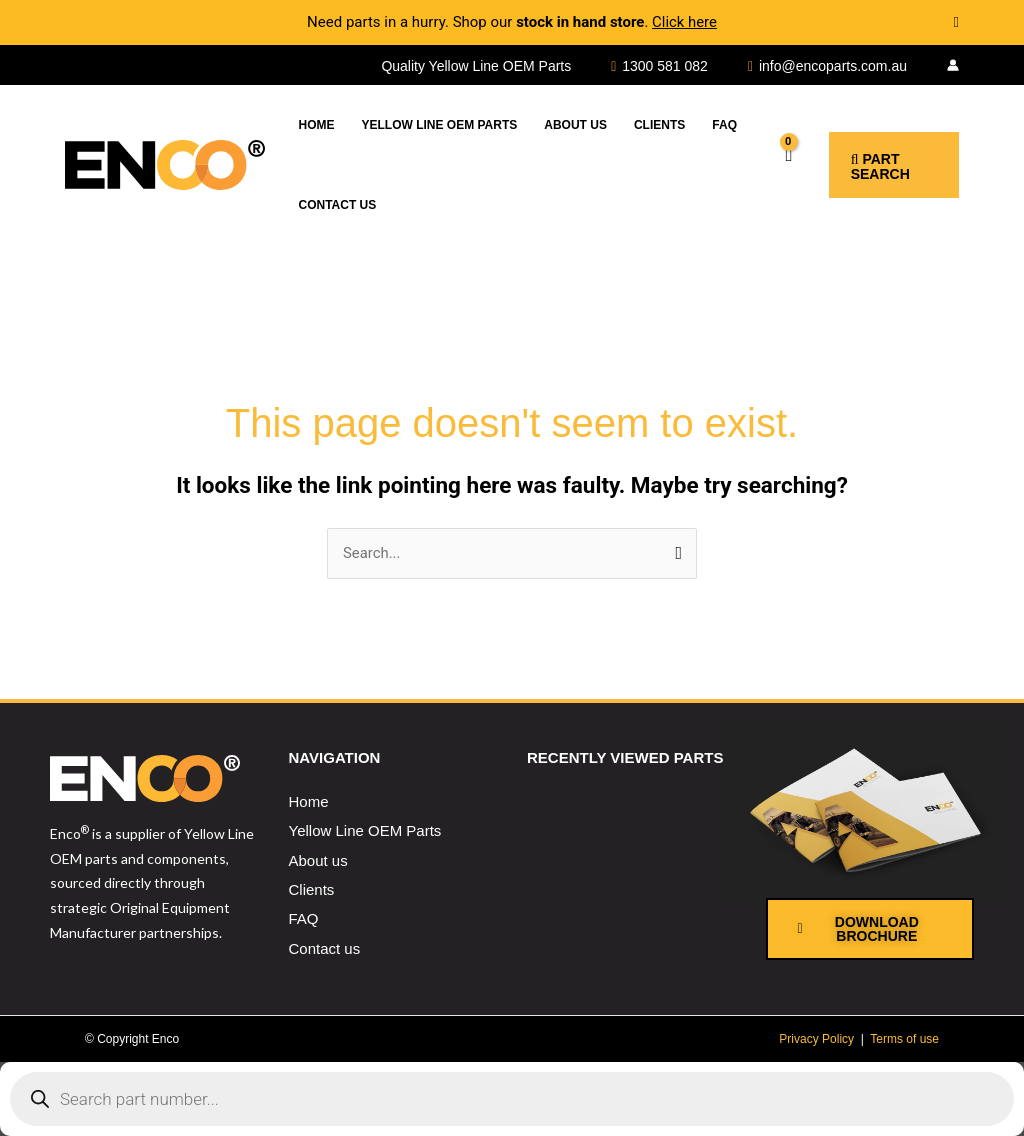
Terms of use (904, 1039)
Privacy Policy (816, 1039)
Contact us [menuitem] (325, 948)
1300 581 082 (665, 66)
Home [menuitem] (309, 801)
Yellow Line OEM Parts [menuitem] (365, 831)
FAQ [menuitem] (304, 918)
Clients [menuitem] (312, 889)
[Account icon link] (953, 65)
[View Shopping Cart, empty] (771, 164)
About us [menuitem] (318, 860)
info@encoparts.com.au (833, 66)
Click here (684, 22)
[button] (880, 165)
